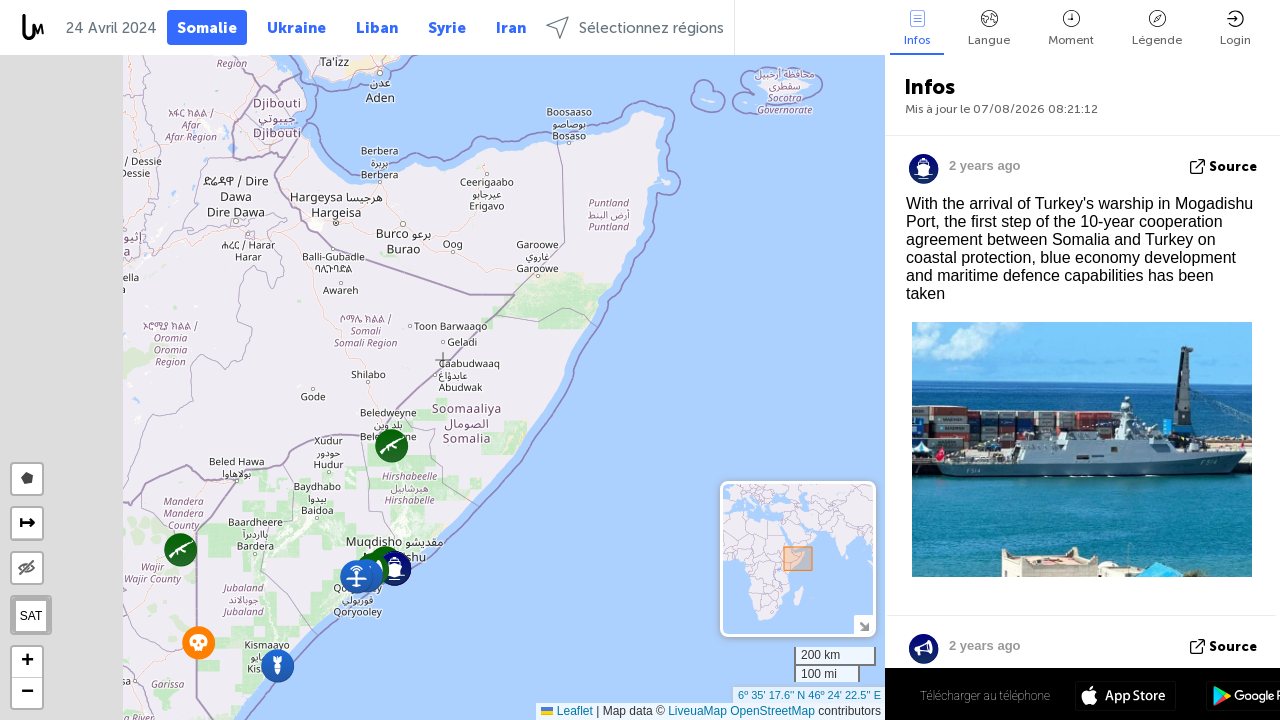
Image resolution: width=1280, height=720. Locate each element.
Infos (917, 28)
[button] (277, 665)
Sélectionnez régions (635, 27)
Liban (377, 28)
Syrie (447, 28)
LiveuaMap (697, 711)
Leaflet (566, 711)
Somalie (207, 28)
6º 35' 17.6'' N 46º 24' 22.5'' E (809, 695)
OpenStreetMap (772, 711)
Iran (511, 28)
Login (1235, 28)
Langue (989, 28)
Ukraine (296, 28)
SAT (31, 616)
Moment (1071, 28)
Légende (1157, 28)
